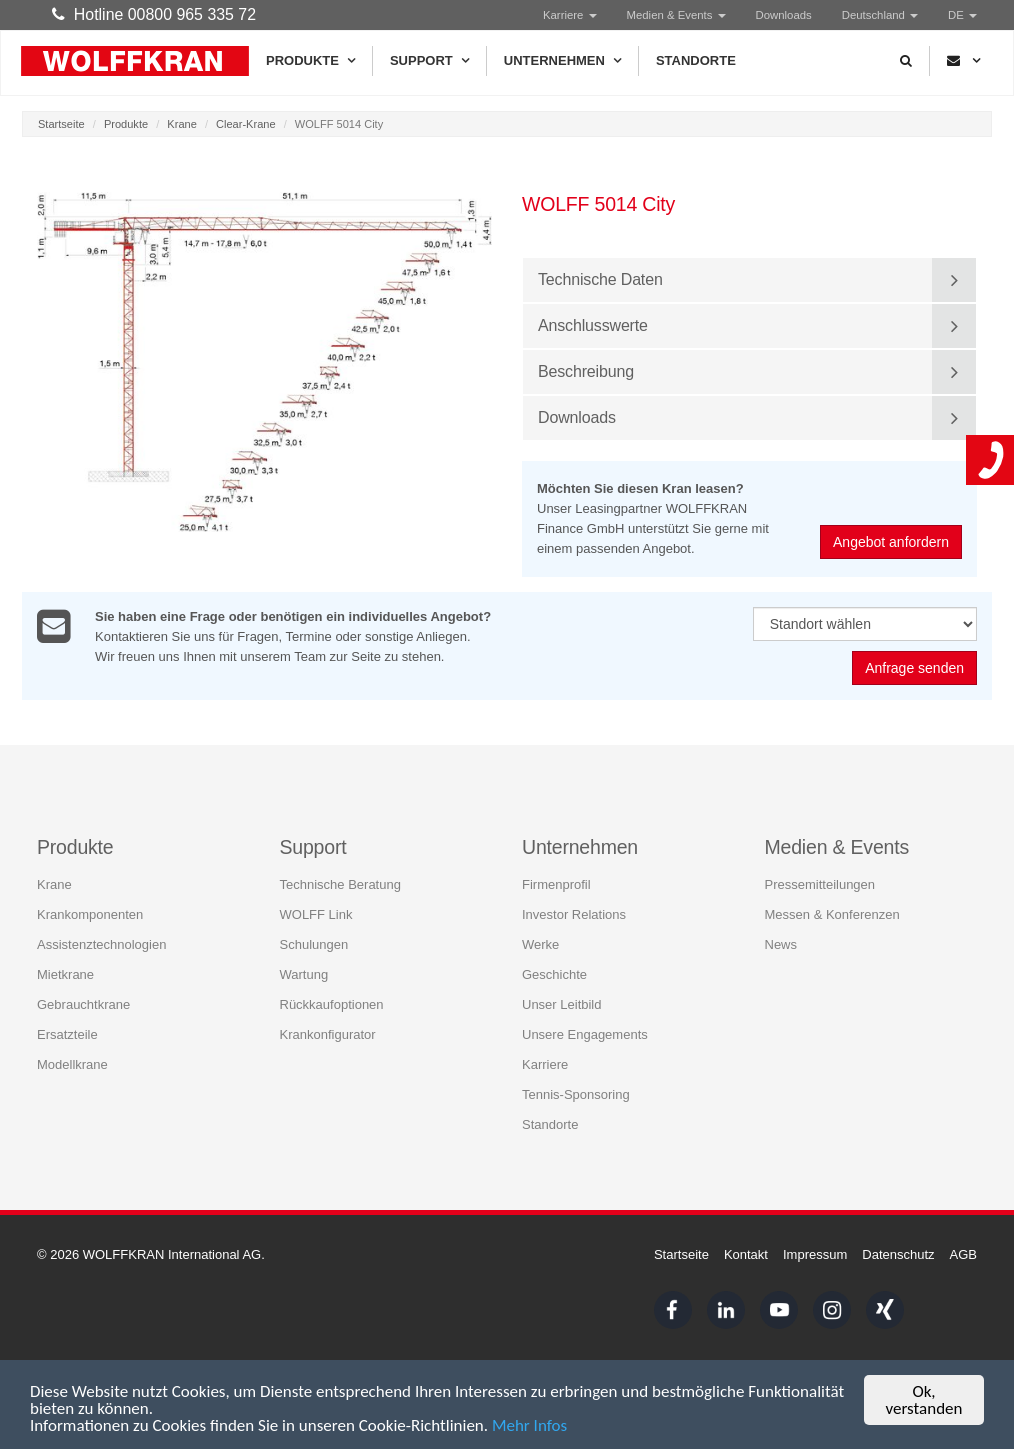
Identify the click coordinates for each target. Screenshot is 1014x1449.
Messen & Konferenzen (832, 913)
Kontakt (746, 1254)
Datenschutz (898, 1254)
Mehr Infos (529, 1427)
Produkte (310, 61)
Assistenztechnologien (101, 943)
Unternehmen (562, 61)
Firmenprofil (556, 883)
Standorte (696, 60)
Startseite (61, 124)
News (781, 943)
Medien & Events (676, 15)
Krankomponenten (90, 913)
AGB (963, 1254)
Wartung (304, 973)
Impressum (815, 1254)
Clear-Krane (246, 124)
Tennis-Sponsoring (576, 1093)
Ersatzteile (67, 1033)
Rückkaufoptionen (332, 1003)
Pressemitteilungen (820, 883)
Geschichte (554, 973)
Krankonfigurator (328, 1033)
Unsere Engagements (585, 1033)
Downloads (784, 15)
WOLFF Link (316, 913)
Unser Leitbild (562, 1003)
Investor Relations (574, 913)
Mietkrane (65, 973)
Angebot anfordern (892, 542)
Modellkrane (72, 1063)
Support (429, 61)
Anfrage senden (914, 668)
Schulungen (314, 943)
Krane (181, 124)
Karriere (570, 15)
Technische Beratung (340, 883)
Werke (540, 943)
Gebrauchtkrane (83, 1003)
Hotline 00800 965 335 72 (154, 14)
